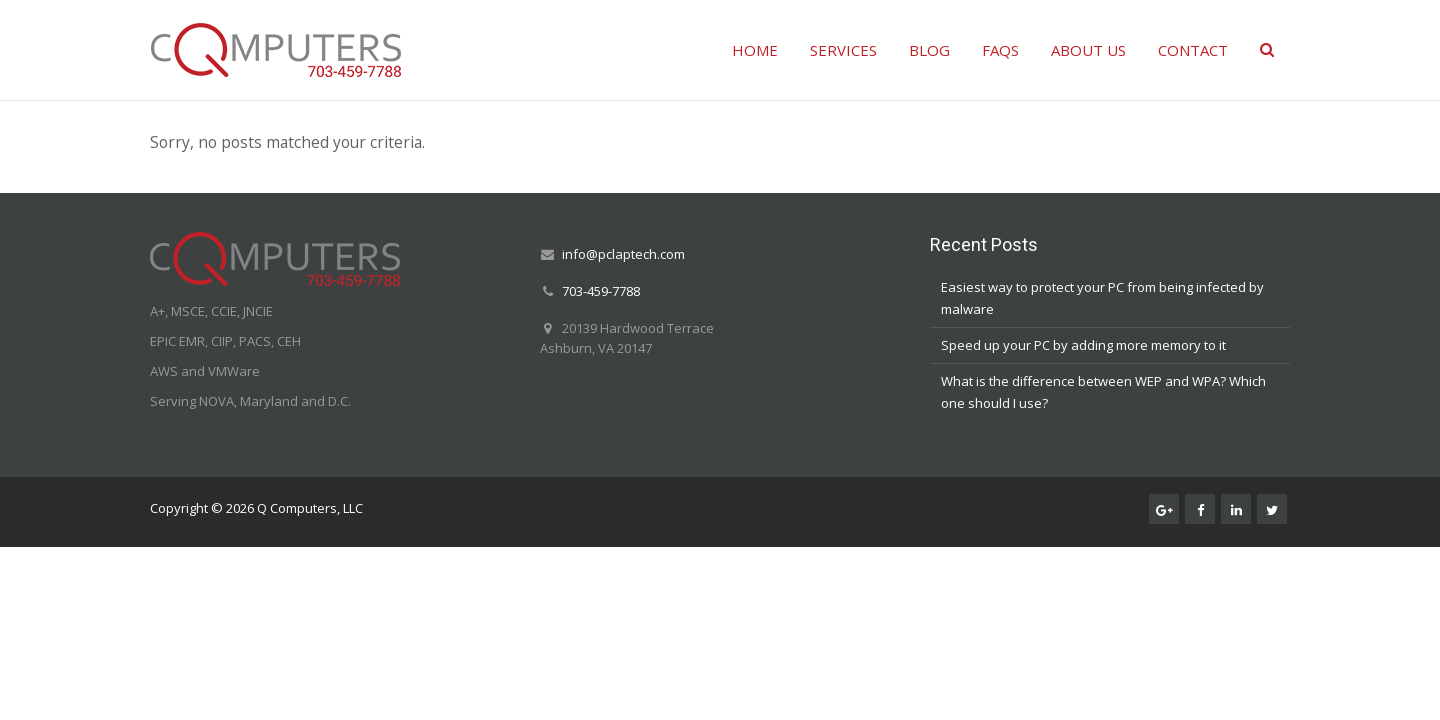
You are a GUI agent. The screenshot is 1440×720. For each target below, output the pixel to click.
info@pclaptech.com (623, 254)
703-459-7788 (601, 291)
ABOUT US (1088, 50)
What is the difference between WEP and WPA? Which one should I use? (1103, 392)
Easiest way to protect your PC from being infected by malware (1102, 298)
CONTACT (1193, 50)
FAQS (1000, 50)
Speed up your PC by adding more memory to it (1083, 345)
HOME (755, 50)
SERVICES (843, 50)
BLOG (929, 50)
